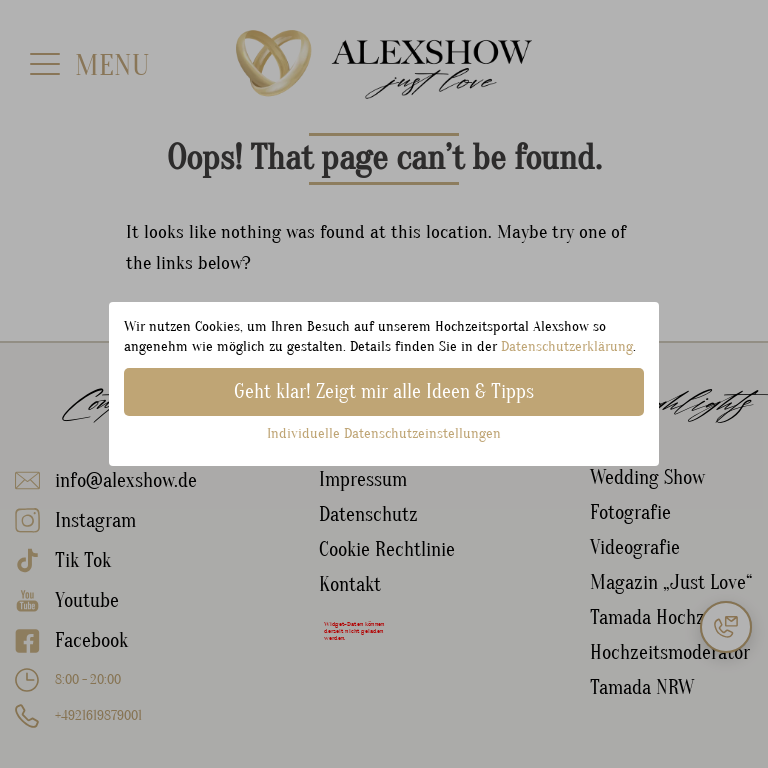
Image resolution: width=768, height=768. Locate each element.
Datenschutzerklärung (567, 346)
